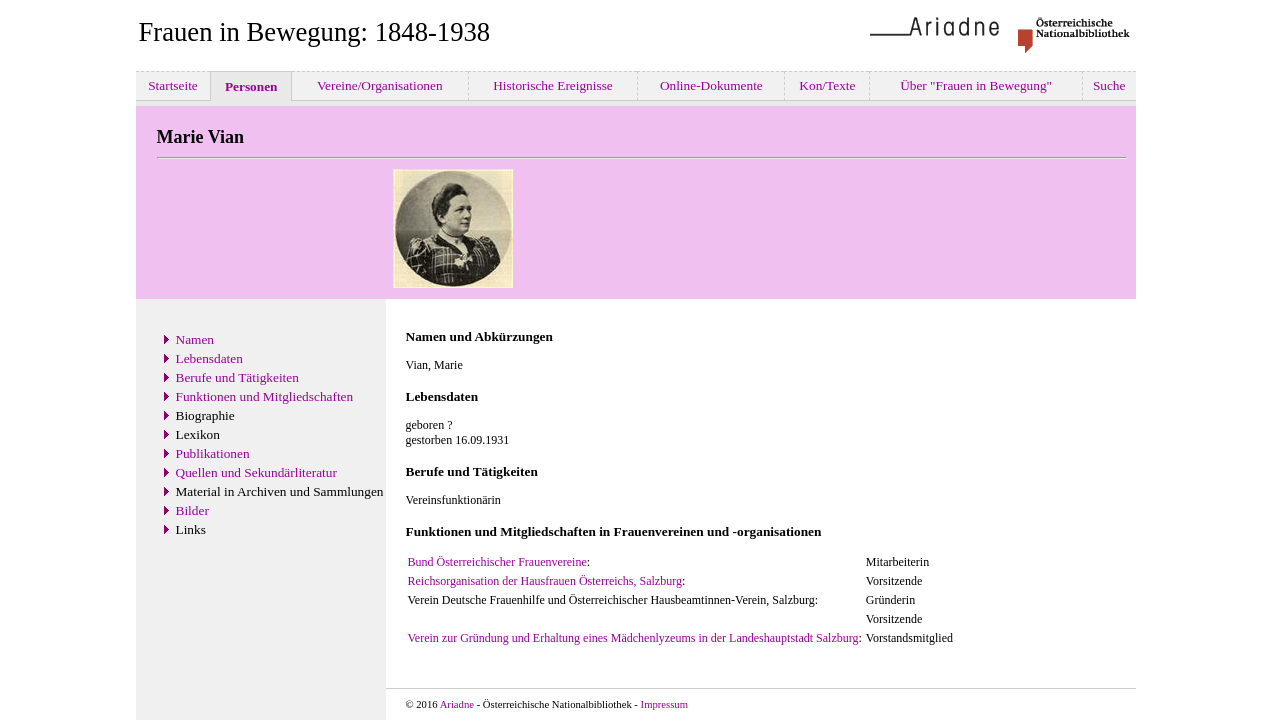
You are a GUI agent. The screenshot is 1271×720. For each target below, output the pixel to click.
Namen (195, 339)
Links (191, 529)
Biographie (205, 415)
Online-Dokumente (712, 85)
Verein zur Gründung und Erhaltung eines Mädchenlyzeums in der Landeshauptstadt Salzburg (633, 638)
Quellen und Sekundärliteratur (256, 472)
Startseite (173, 85)
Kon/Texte (827, 85)
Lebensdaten (209, 358)
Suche (1109, 85)
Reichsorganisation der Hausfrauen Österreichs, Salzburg (545, 581)
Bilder (192, 510)
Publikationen (213, 453)
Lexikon (198, 434)
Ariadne (457, 704)
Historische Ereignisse (553, 85)
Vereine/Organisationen (380, 85)
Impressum (664, 704)
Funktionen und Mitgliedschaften (265, 396)
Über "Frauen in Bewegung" (976, 85)
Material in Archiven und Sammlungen (280, 491)
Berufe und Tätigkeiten (237, 377)
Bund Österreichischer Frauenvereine (497, 562)
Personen (251, 86)
